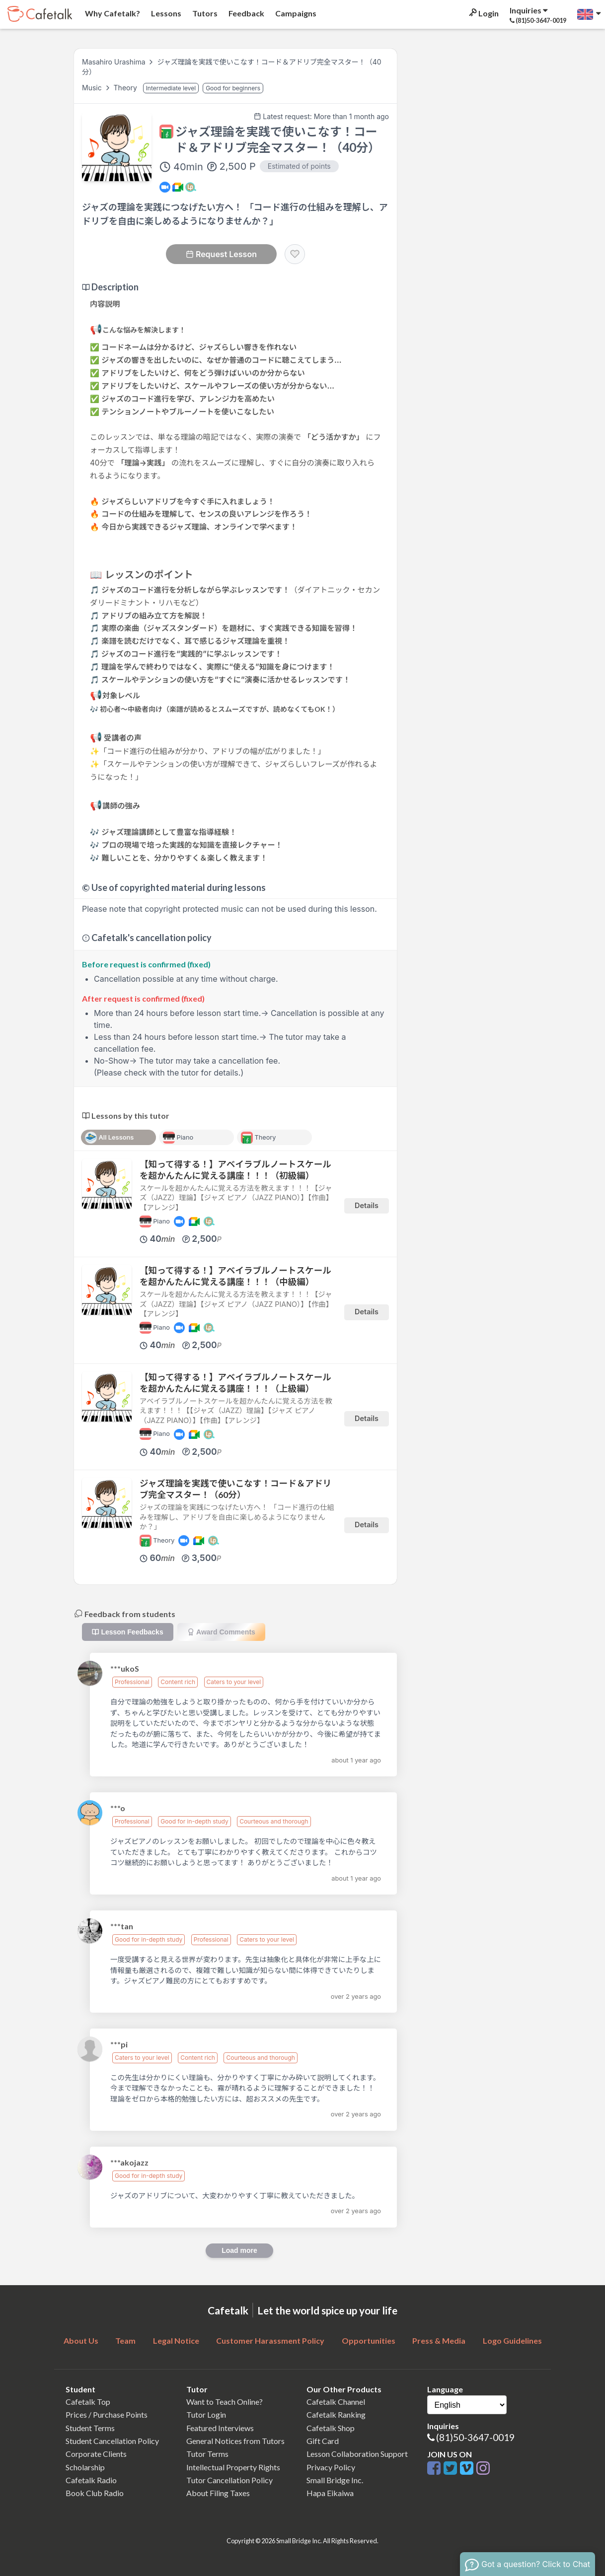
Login (483, 13)
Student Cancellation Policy (112, 2440)
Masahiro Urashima (114, 62)
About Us (81, 2340)
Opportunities (368, 2340)
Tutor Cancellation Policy (229, 2480)
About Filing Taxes (218, 2493)
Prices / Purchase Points (107, 2414)
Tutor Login (206, 2414)
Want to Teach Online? (224, 2401)
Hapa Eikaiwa (330, 2493)
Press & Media (438, 2340)
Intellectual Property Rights (233, 2467)
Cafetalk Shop (330, 2428)
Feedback (245, 13)
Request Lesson (221, 254)
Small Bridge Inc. (334, 2480)
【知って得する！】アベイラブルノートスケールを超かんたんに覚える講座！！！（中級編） (235, 1276)
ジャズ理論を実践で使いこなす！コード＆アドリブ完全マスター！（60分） (235, 1489)
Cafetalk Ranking (336, 2414)
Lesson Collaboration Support (357, 2453)
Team (125, 2340)
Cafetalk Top (88, 2401)
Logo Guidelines (512, 2340)
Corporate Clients (96, 2453)
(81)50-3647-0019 (475, 2437)
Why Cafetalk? (111, 13)
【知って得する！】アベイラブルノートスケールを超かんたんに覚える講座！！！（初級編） (235, 1170)
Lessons (165, 13)
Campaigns (295, 13)
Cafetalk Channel (335, 2401)
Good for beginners (233, 88)
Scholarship (85, 2467)
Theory (126, 87)
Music (93, 87)
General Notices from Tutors (235, 2440)
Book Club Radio (95, 2493)
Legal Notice (176, 2340)
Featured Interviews (220, 2428)
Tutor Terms (207, 2453)
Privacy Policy (330, 2467)
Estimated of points (299, 166)
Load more (239, 2250)
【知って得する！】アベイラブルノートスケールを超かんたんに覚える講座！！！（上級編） (235, 1383)
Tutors (204, 13)
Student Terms (90, 2428)
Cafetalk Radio (91, 2480)
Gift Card (322, 2440)
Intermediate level (171, 88)
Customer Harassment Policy (270, 2340)
